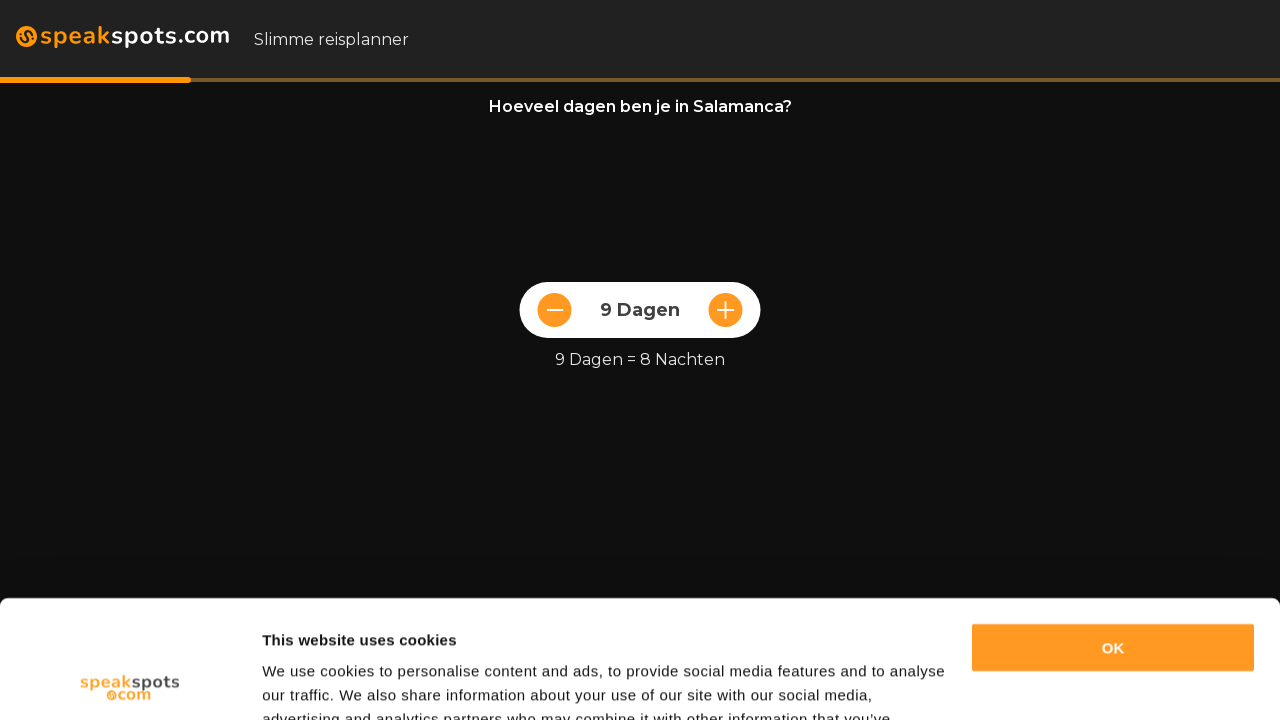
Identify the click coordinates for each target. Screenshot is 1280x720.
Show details (308, 680)
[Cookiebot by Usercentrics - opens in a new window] (129, 681)
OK (1113, 530)
